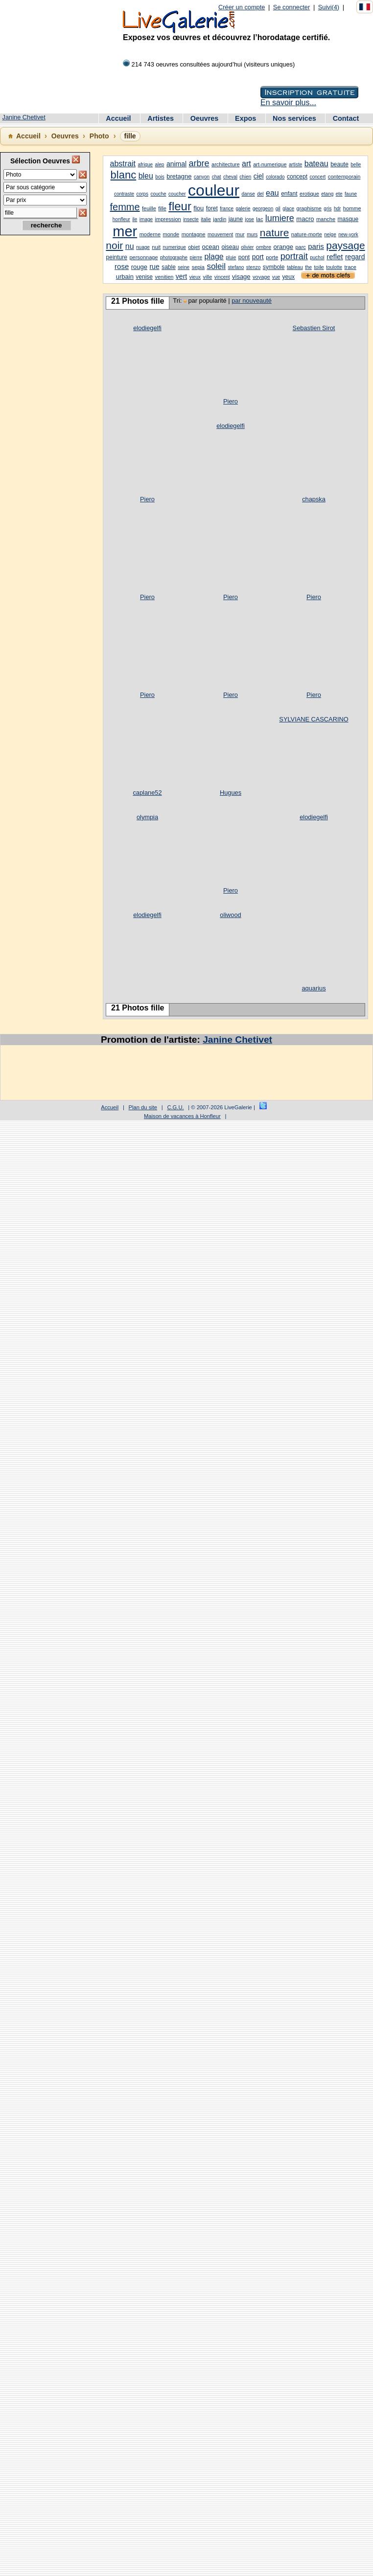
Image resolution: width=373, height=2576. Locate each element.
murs (252, 234)
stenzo (253, 267)
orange (283, 246)
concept (297, 176)
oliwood (230, 914)
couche (158, 194)
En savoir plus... (288, 102)
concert (317, 176)
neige (330, 234)
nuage (143, 247)
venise (144, 276)
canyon (202, 176)
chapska (314, 499)
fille (162, 208)
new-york (348, 234)
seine (183, 267)
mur (240, 234)
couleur (213, 190)
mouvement (220, 234)
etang (327, 194)
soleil (216, 266)
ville (207, 277)
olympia (147, 817)
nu (129, 246)
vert (181, 276)
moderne (150, 234)
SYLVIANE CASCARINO (313, 719)
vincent (222, 277)
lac (259, 219)
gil (278, 208)
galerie (243, 208)
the (308, 267)
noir (114, 245)
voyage (261, 277)
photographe (173, 257)
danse (248, 194)
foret (212, 208)
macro (305, 219)
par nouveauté (252, 300)
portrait (294, 256)
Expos (246, 118)
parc (300, 247)
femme (125, 207)
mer (125, 231)
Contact (346, 118)
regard (355, 257)
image (146, 219)
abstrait (123, 163)
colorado (275, 176)
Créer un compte (241, 7)
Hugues (230, 792)
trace (350, 267)
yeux (288, 276)
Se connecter (291, 7)
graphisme (309, 208)
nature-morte (306, 234)
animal (176, 164)
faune (351, 194)
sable (169, 267)
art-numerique (269, 164)
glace (288, 208)
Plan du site (143, 1107)
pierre (196, 257)
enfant (289, 193)
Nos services (295, 118)
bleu (146, 176)
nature (274, 232)
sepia (198, 267)
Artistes (161, 118)
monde (171, 234)
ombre (263, 247)
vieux (195, 277)
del (260, 194)
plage (214, 256)
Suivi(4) (328, 7)
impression (168, 219)
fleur (179, 206)
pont (244, 257)
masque (348, 219)
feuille (149, 208)
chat (216, 176)
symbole (274, 267)
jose (249, 219)
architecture (225, 164)
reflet (334, 256)
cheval (230, 176)
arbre (199, 163)
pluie (231, 257)
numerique (174, 247)
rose (122, 266)
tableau (295, 267)
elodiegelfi (147, 328)
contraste (124, 194)
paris (316, 246)
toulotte (334, 267)
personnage (143, 257)
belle (355, 164)
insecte (191, 219)
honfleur (121, 219)
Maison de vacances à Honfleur (182, 1116)
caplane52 (147, 792)
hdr (337, 208)
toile (319, 267)
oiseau (229, 247)
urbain (125, 276)
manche (325, 219)
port (258, 257)
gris (327, 208)
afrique (145, 164)
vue (276, 277)
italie (206, 219)
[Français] (364, 6)
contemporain (344, 176)
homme (352, 208)
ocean (210, 246)
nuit (156, 247)
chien (245, 176)
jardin (219, 219)
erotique (309, 194)
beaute (339, 164)
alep (159, 164)
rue (154, 266)
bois (159, 176)
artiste (295, 164)
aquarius (314, 988)
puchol (317, 257)
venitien (164, 277)
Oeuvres (205, 118)
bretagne (178, 176)
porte (272, 257)
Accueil (119, 118)
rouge (139, 266)
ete (339, 194)
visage (241, 276)
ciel (259, 176)
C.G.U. (175, 1107)
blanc (124, 175)
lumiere (279, 218)
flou (198, 208)
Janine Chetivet (24, 117)
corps (142, 194)
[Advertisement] (44, 396)
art (246, 163)
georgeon (263, 208)
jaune (236, 219)
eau (272, 193)
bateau (316, 163)
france (226, 208)
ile (134, 219)
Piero (230, 401)
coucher (177, 194)
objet (194, 247)
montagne (194, 234)
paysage (345, 245)
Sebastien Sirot (314, 328)
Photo (99, 136)
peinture (116, 257)
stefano (236, 267)
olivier (247, 247)
